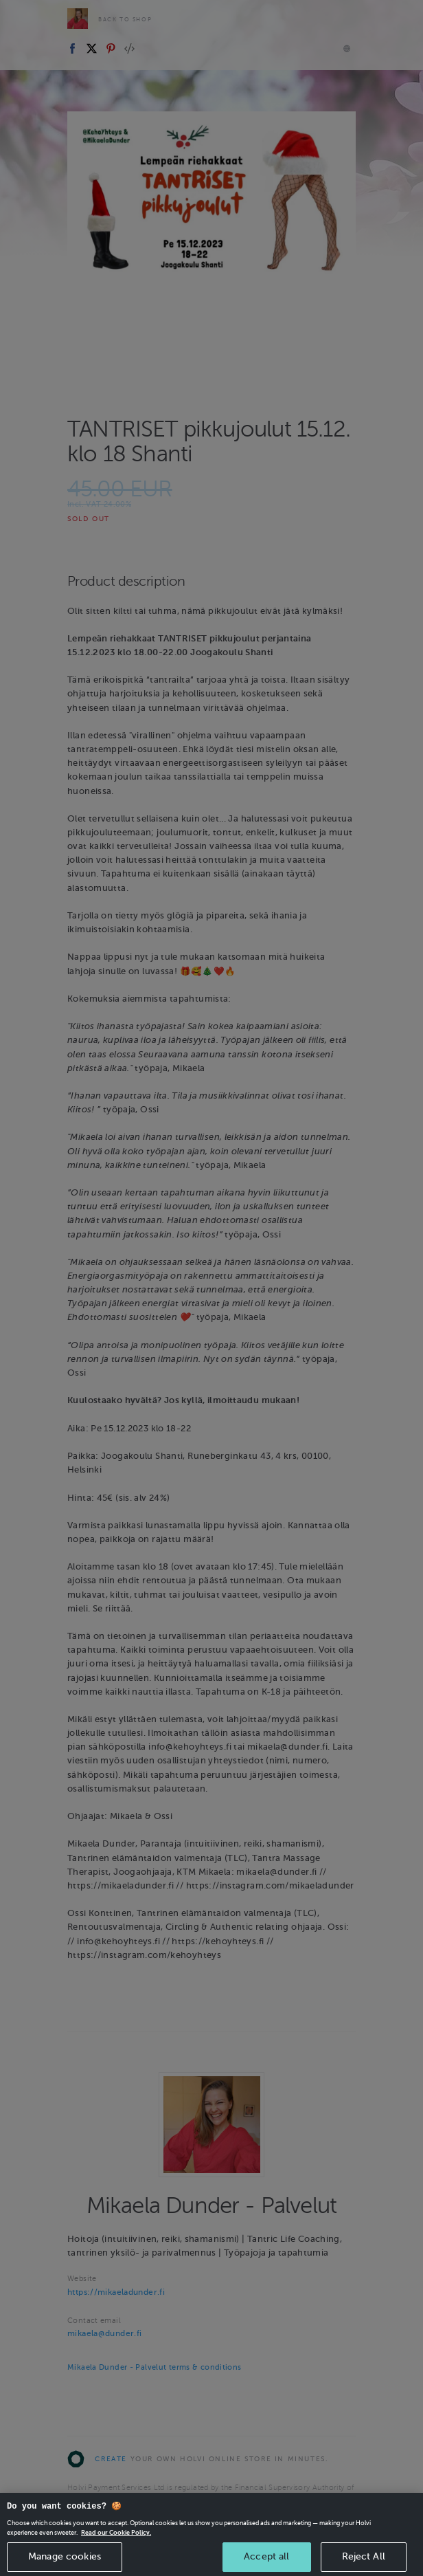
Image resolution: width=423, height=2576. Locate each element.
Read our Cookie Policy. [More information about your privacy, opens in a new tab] (116, 2545)
